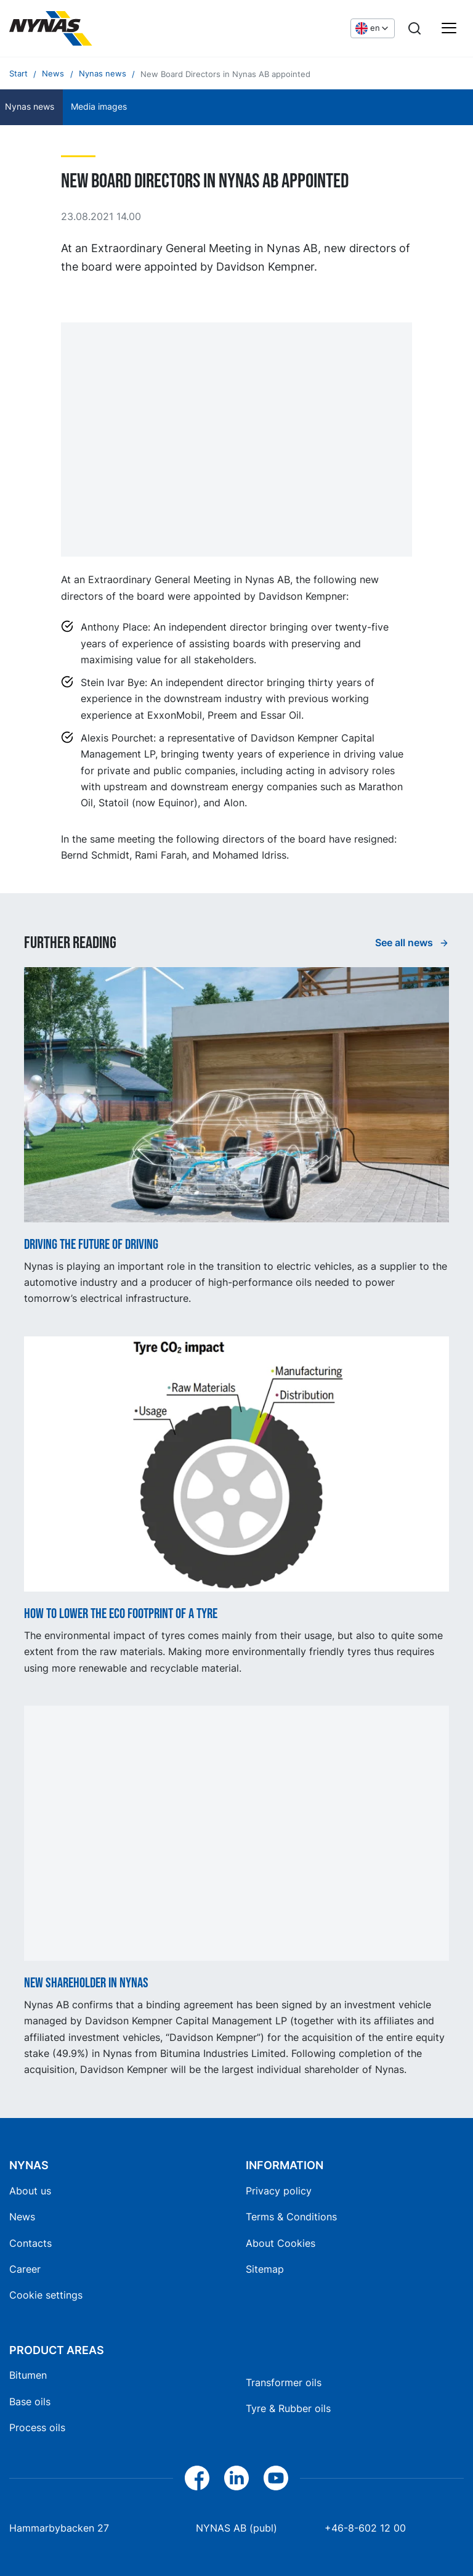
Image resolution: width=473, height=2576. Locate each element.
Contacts (30, 2243)
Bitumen (28, 2375)
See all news (405, 942)
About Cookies (280, 2243)
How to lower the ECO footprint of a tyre (120, 1614)
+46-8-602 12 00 (365, 2528)
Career (25, 2269)
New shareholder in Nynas (86, 1984)
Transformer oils (283, 2382)
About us (30, 2191)
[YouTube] (276, 2478)
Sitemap (265, 2269)
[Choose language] (372, 28)
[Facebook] (197, 2478)
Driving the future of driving (91, 1245)
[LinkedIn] (236, 2478)
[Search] (414, 28)
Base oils (30, 2401)
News (22, 2216)
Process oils (37, 2427)
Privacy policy (279, 2191)
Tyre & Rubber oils (288, 2408)
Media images (99, 107)
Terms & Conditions (291, 2216)
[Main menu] (449, 28)
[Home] (101, 28)
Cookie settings (46, 2295)
